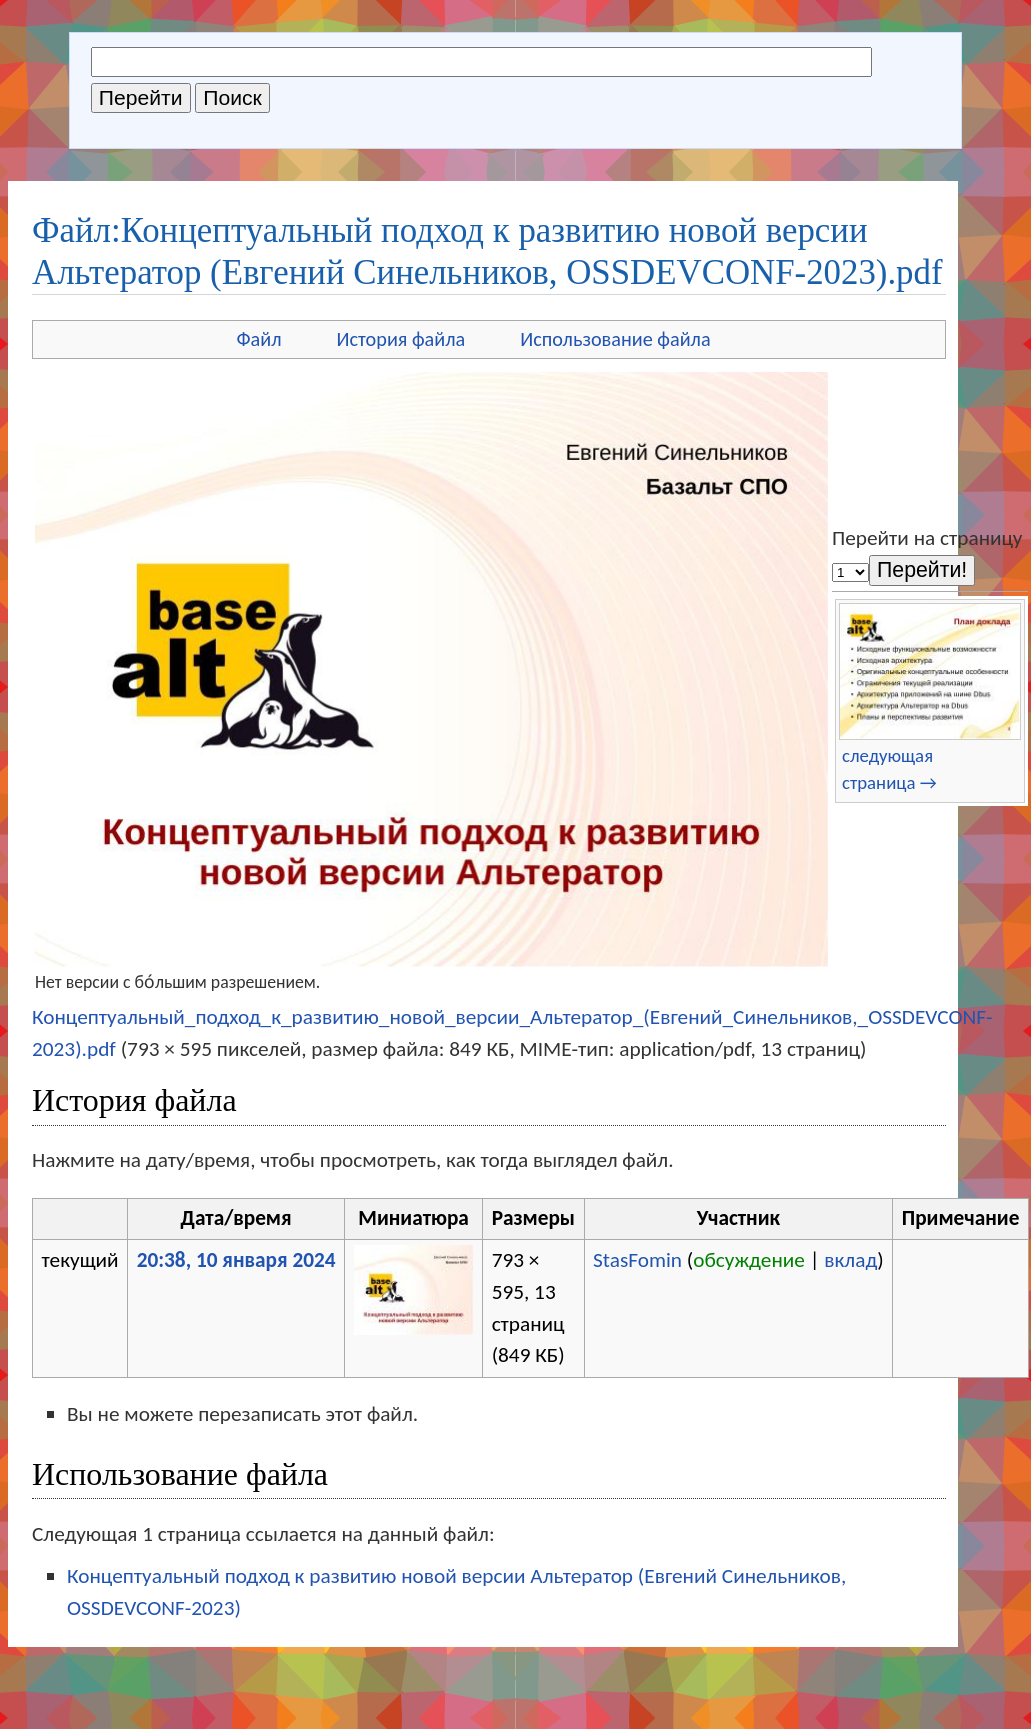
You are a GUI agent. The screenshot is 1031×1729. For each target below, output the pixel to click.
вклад (850, 1260)
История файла (401, 339)
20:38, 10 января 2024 (236, 1260)
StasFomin (637, 1260)
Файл (258, 339)
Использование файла (615, 339)
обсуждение (749, 1260)
